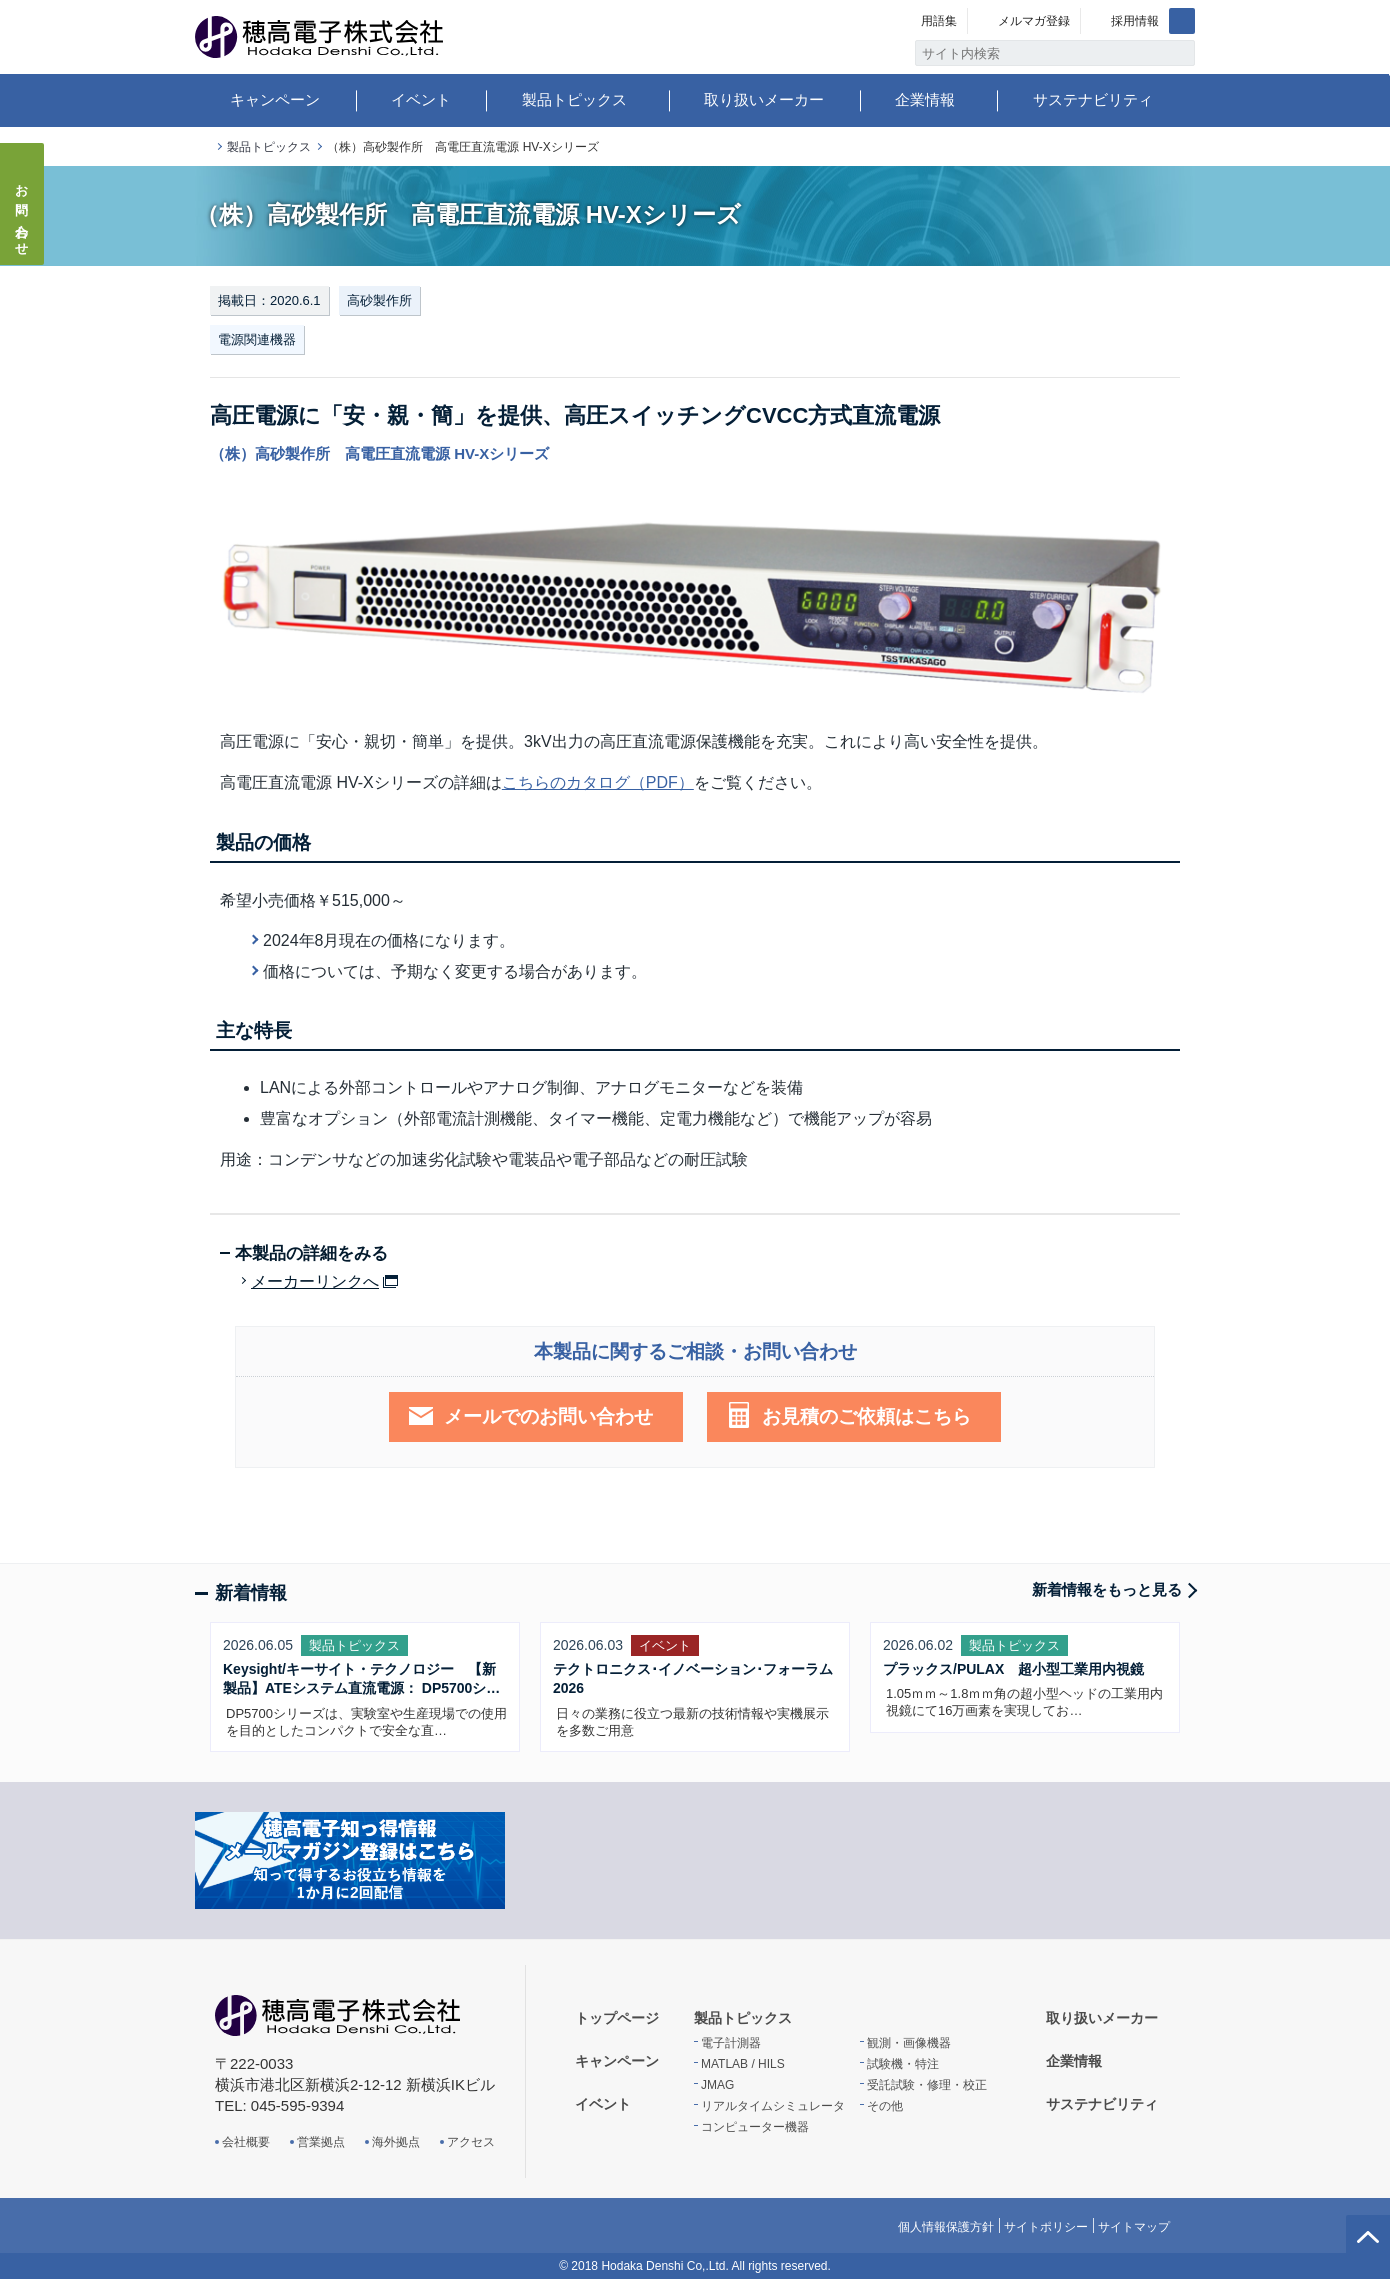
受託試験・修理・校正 (927, 2085)
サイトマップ (1134, 2227)
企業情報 (925, 99)
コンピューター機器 (755, 2127)
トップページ (203, 147)
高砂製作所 (379, 300)
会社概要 (246, 2142)
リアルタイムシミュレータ (773, 2106)
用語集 (939, 21)
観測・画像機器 (909, 2043)
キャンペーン (275, 99)
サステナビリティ (1093, 99)
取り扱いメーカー (764, 99)
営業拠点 (321, 2142)
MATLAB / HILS (743, 2064)
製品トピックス (574, 99)
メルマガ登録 (1034, 21)
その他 (885, 2106)
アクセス (471, 2142)
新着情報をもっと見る (1107, 1589)
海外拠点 (396, 2142)
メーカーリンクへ (315, 1282)
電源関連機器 (257, 339)
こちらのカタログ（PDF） (598, 782)
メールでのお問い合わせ (548, 1416)
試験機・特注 (903, 2064)
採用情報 (1135, 21)
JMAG (717, 2085)
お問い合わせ (22, 214)
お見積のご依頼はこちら (866, 1416)
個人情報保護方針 (946, 2227)
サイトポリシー (1046, 2227)
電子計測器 (731, 2043)
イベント (421, 99)
